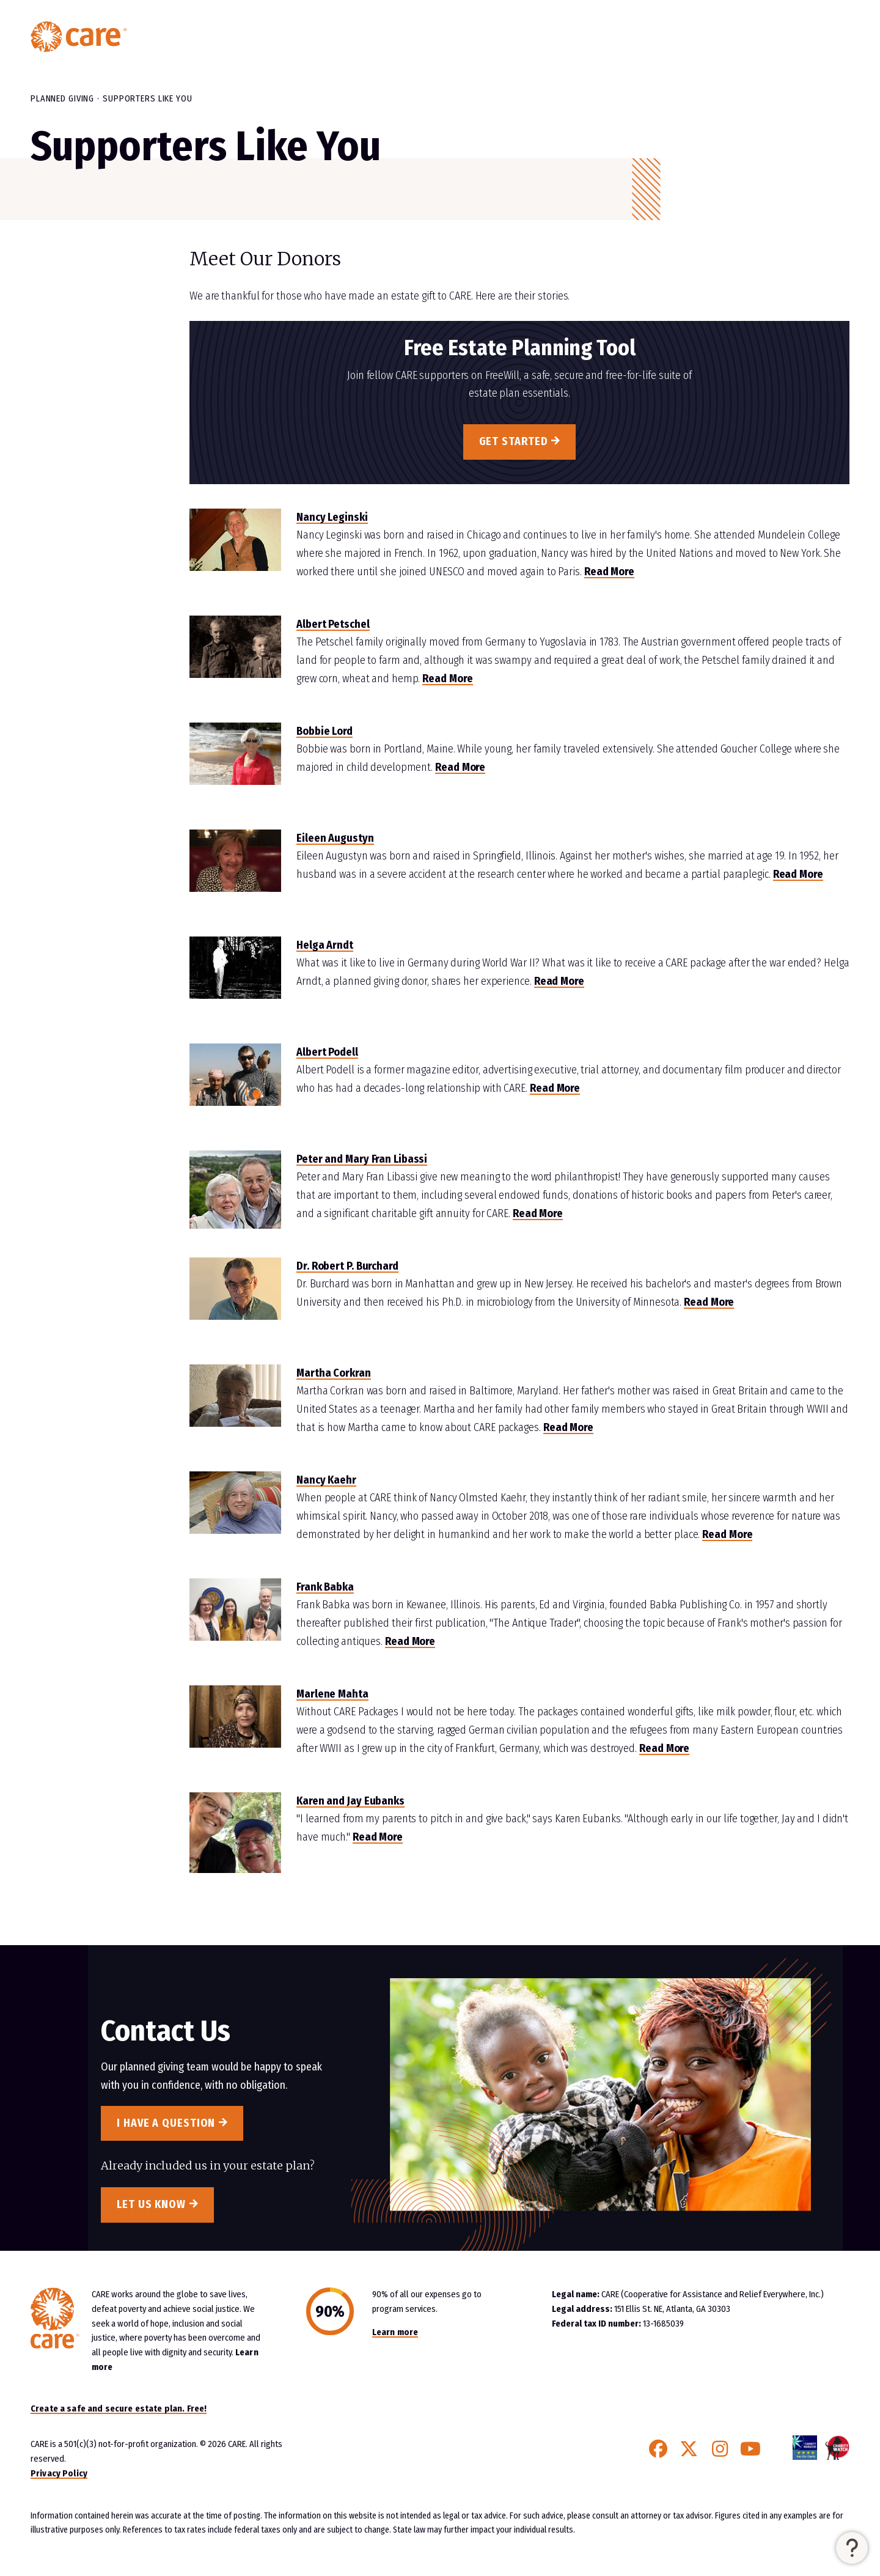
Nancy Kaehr (326, 1480)
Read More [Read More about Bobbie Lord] (460, 767)
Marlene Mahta (332, 1694)
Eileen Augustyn (335, 838)
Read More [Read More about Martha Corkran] (568, 1427)
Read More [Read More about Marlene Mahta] (664, 1748)
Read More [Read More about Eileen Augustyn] (798, 874)
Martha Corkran (333, 1373)
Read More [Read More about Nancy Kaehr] (727, 1534)
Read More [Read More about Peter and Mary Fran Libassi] (538, 1213)
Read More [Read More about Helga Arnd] (559, 981)
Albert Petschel (333, 624)
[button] (852, 2548)
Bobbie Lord (324, 731)
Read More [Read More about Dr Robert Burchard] (709, 1302)
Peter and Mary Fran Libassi (361, 1159)
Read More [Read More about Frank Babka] (410, 1641)
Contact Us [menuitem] (795, 36)
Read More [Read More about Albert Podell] (555, 1088)
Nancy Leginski (332, 517)
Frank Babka (325, 1587)
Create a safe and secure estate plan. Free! (119, 2408)
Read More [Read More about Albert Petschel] (447, 678)
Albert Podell (327, 1052)
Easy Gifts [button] (630, 36)
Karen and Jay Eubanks (350, 1801)
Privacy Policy (59, 2473)
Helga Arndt (324, 945)
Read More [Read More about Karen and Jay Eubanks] (378, 1837)
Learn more (395, 2332)
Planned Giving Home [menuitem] (542, 36)
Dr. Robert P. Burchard (347, 1266)
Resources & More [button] (711, 36)
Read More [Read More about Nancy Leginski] (609, 571)
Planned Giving (62, 98)
